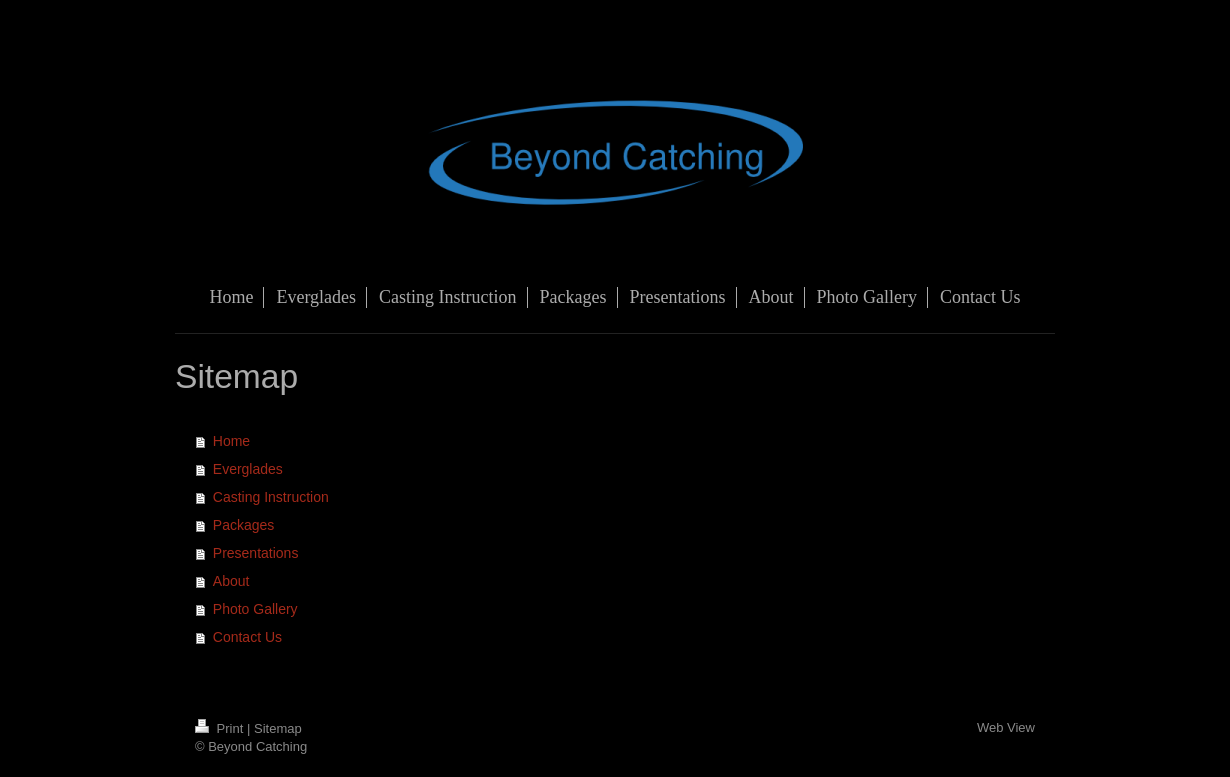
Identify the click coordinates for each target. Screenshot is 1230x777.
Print (221, 728)
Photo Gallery (255, 609)
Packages (243, 525)
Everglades (248, 469)
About (231, 581)
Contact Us (247, 637)
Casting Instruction (271, 497)
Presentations (256, 553)
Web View (1006, 727)
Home (231, 441)
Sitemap (278, 728)
